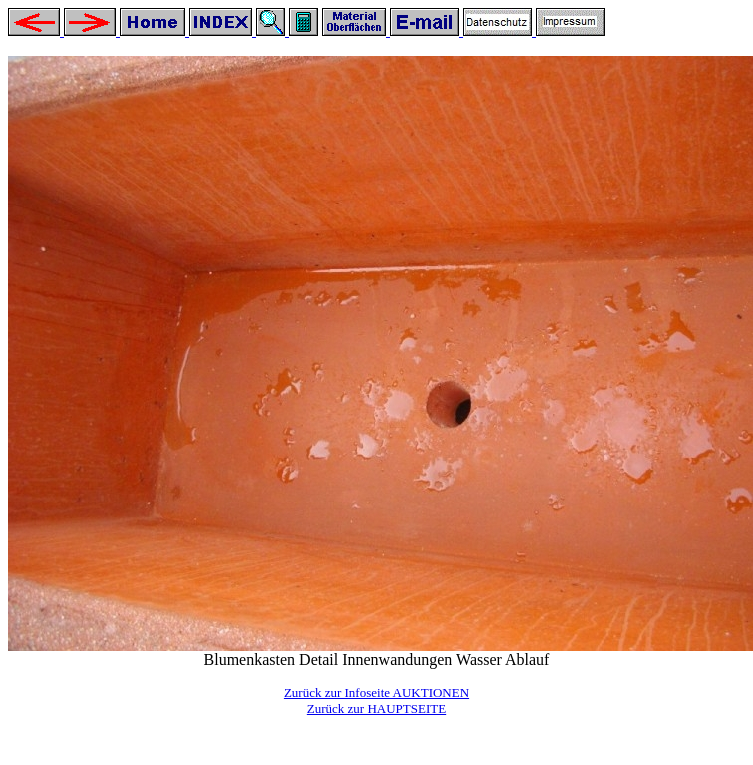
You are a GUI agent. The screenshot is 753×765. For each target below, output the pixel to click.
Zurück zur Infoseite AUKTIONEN (376, 692)
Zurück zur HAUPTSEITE (376, 708)
